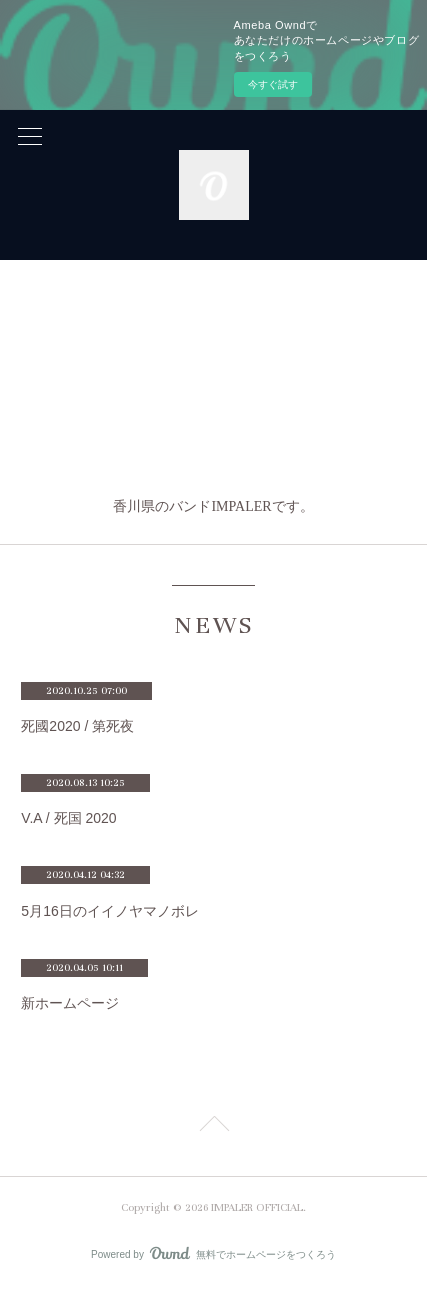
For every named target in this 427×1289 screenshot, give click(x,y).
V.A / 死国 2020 (68, 818)
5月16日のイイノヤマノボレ (109, 911)
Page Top (213, 1127)
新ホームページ (70, 1003)
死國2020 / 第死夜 (77, 726)
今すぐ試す (273, 84)
